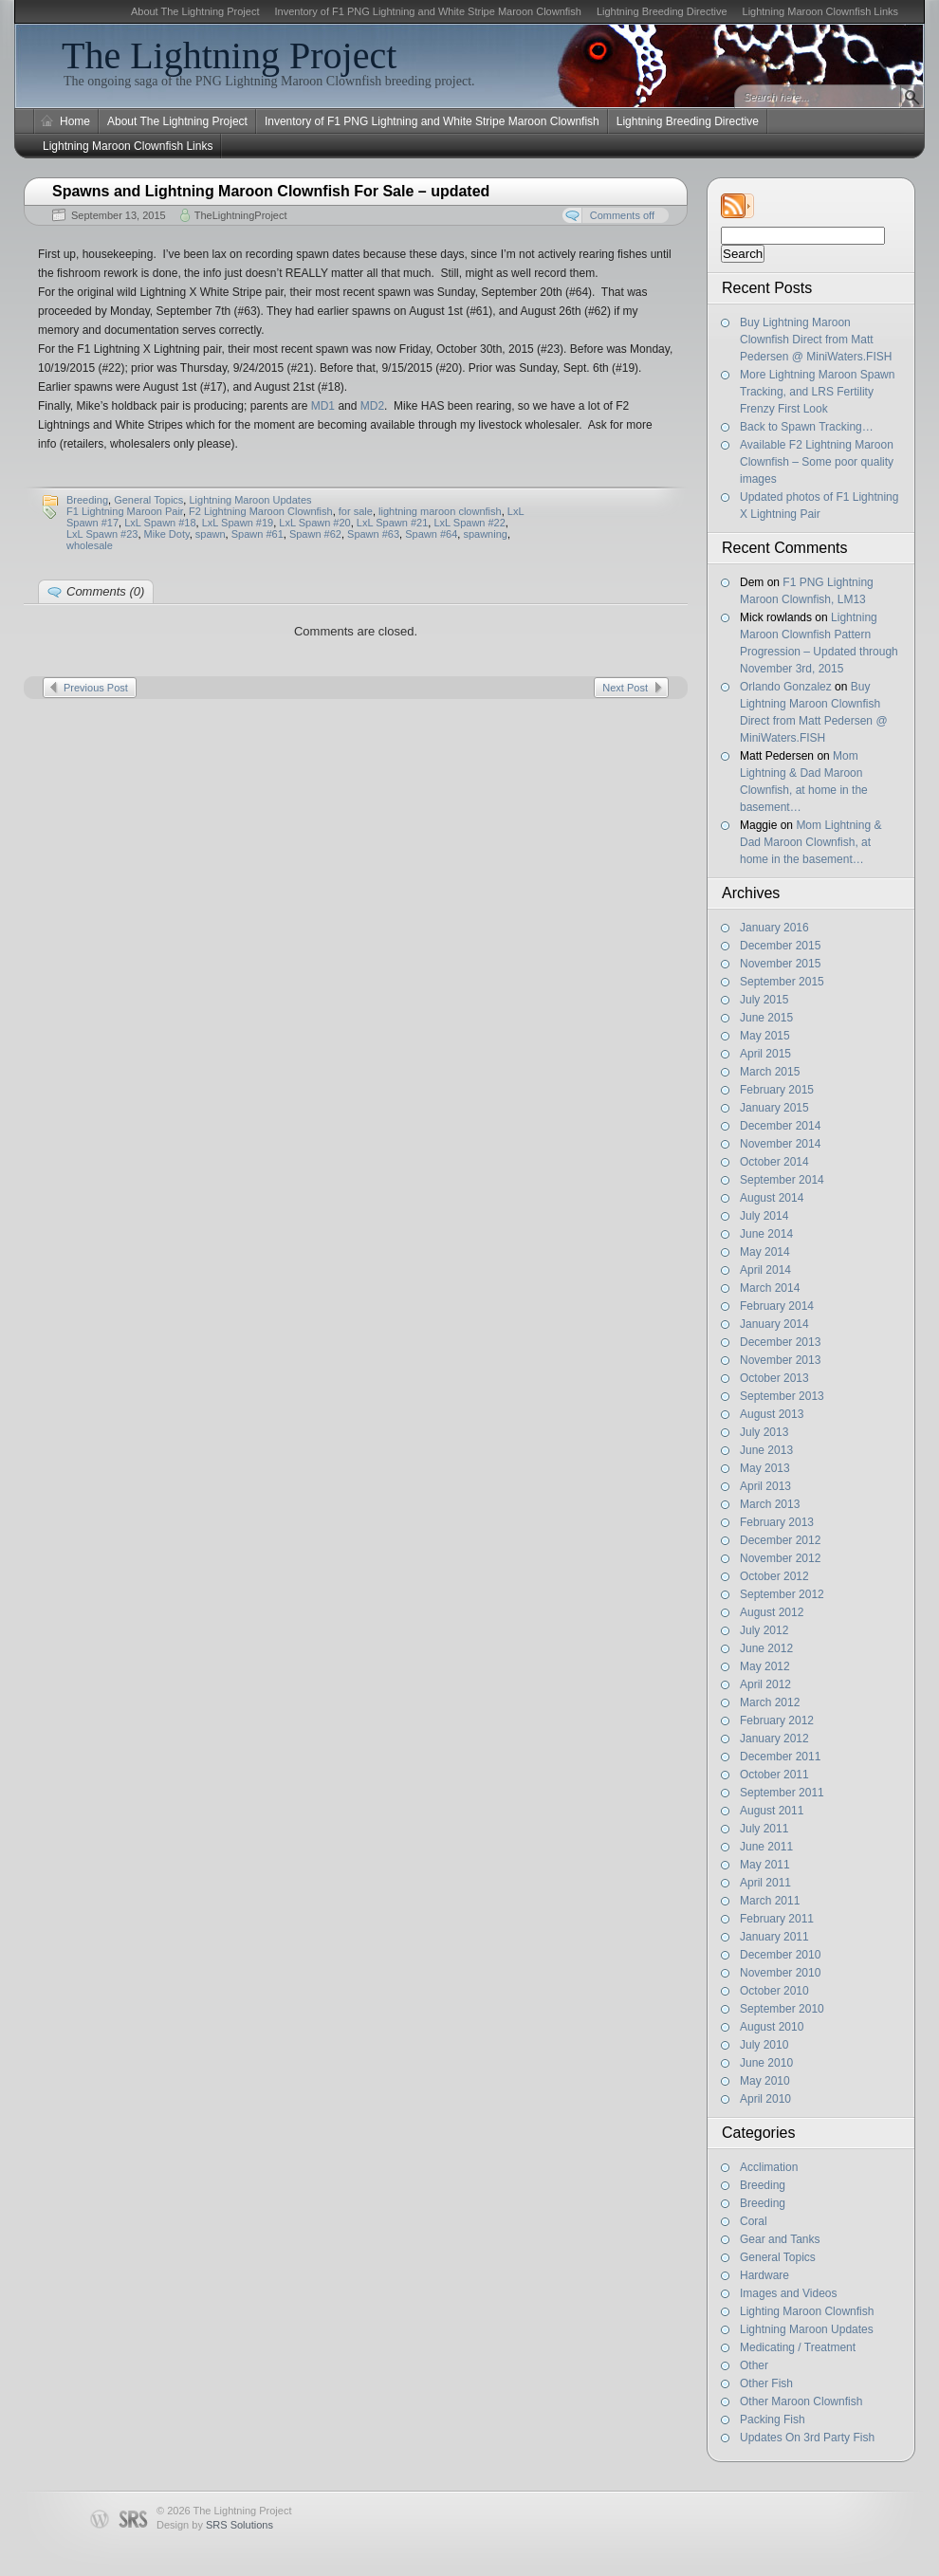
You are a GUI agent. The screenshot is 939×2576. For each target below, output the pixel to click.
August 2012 (771, 1612)
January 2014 (774, 1324)
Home (75, 121)
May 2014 (765, 1252)
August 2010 (771, 2026)
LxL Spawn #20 (314, 522)
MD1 (323, 406)
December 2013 (780, 1342)
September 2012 (782, 1594)
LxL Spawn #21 (392, 522)
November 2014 (780, 1143)
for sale (356, 511)
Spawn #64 (431, 534)
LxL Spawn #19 (237, 522)
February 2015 (777, 1089)
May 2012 (765, 1666)
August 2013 (771, 1414)
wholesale (89, 545)
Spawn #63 (373, 534)
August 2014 (771, 1198)
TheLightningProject (240, 215)
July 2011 (764, 1828)
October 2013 (774, 1378)
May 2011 (765, 1864)
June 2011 (766, 1846)
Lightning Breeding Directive (662, 11)
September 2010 (782, 2008)
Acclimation (769, 2167)
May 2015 (765, 1035)
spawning (484, 534)
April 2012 (765, 1684)
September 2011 (782, 1792)
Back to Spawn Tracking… (807, 426)
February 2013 (777, 1522)
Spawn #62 (315, 534)
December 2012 (780, 1540)
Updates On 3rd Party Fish (807, 2437)
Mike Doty (167, 534)
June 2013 (766, 1450)
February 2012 (777, 1720)
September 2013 (782, 1396)
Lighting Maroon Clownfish (807, 2311)
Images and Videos (789, 2293)
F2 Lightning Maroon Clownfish (261, 511)
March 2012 (770, 1702)
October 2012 (774, 1576)
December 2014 (780, 1125)
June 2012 (766, 1648)
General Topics (778, 2257)
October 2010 (774, 1990)
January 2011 (774, 1936)
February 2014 (777, 1306)
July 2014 (764, 1216)
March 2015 (770, 1071)
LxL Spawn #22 (469, 522)
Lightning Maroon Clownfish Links (820, 11)
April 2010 (765, 2099)
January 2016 (774, 927)
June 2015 (766, 1017)
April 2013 (765, 1486)
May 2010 (765, 2081)
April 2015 (765, 1053)
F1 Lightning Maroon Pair (124, 511)
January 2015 (774, 1107)
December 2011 (780, 1756)
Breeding (762, 2185)
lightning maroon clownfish (440, 511)
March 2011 (770, 1900)
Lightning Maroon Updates (807, 2329)
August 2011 (771, 1810)
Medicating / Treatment (798, 2347)
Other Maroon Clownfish (801, 2401)
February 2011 (777, 1918)
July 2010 (764, 2045)
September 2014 (782, 1180)
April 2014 (765, 1270)
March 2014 (770, 1288)
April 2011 (765, 1882)
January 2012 (774, 1738)
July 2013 (764, 1432)
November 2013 (780, 1360)
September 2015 (782, 981)
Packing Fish (772, 2419)
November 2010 (780, 1972)
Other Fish (766, 2383)
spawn (210, 534)
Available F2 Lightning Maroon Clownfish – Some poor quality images (816, 462)
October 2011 (774, 1774)
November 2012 (780, 1558)
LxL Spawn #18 (159, 522)
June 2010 (766, 2063)
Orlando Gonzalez (786, 686)
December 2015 (780, 945)
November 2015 (780, 963)
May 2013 (765, 1468)
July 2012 (764, 1630)
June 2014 (766, 1234)
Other (754, 2365)
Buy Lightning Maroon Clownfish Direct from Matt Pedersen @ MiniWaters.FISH (816, 339)
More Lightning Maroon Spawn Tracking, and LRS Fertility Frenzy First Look (817, 391)
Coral (753, 2221)
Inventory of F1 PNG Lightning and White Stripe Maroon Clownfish (427, 11)
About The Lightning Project (195, 11)
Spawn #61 (257, 534)
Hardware (764, 2275)
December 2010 (780, 1954)
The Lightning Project (229, 55)
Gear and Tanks (780, 2239)
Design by (214, 2524)
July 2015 (764, 999)
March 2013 (770, 1504)
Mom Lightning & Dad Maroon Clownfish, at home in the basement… (810, 842)
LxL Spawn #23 (102, 534)
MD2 (372, 406)
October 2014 (774, 1161)
